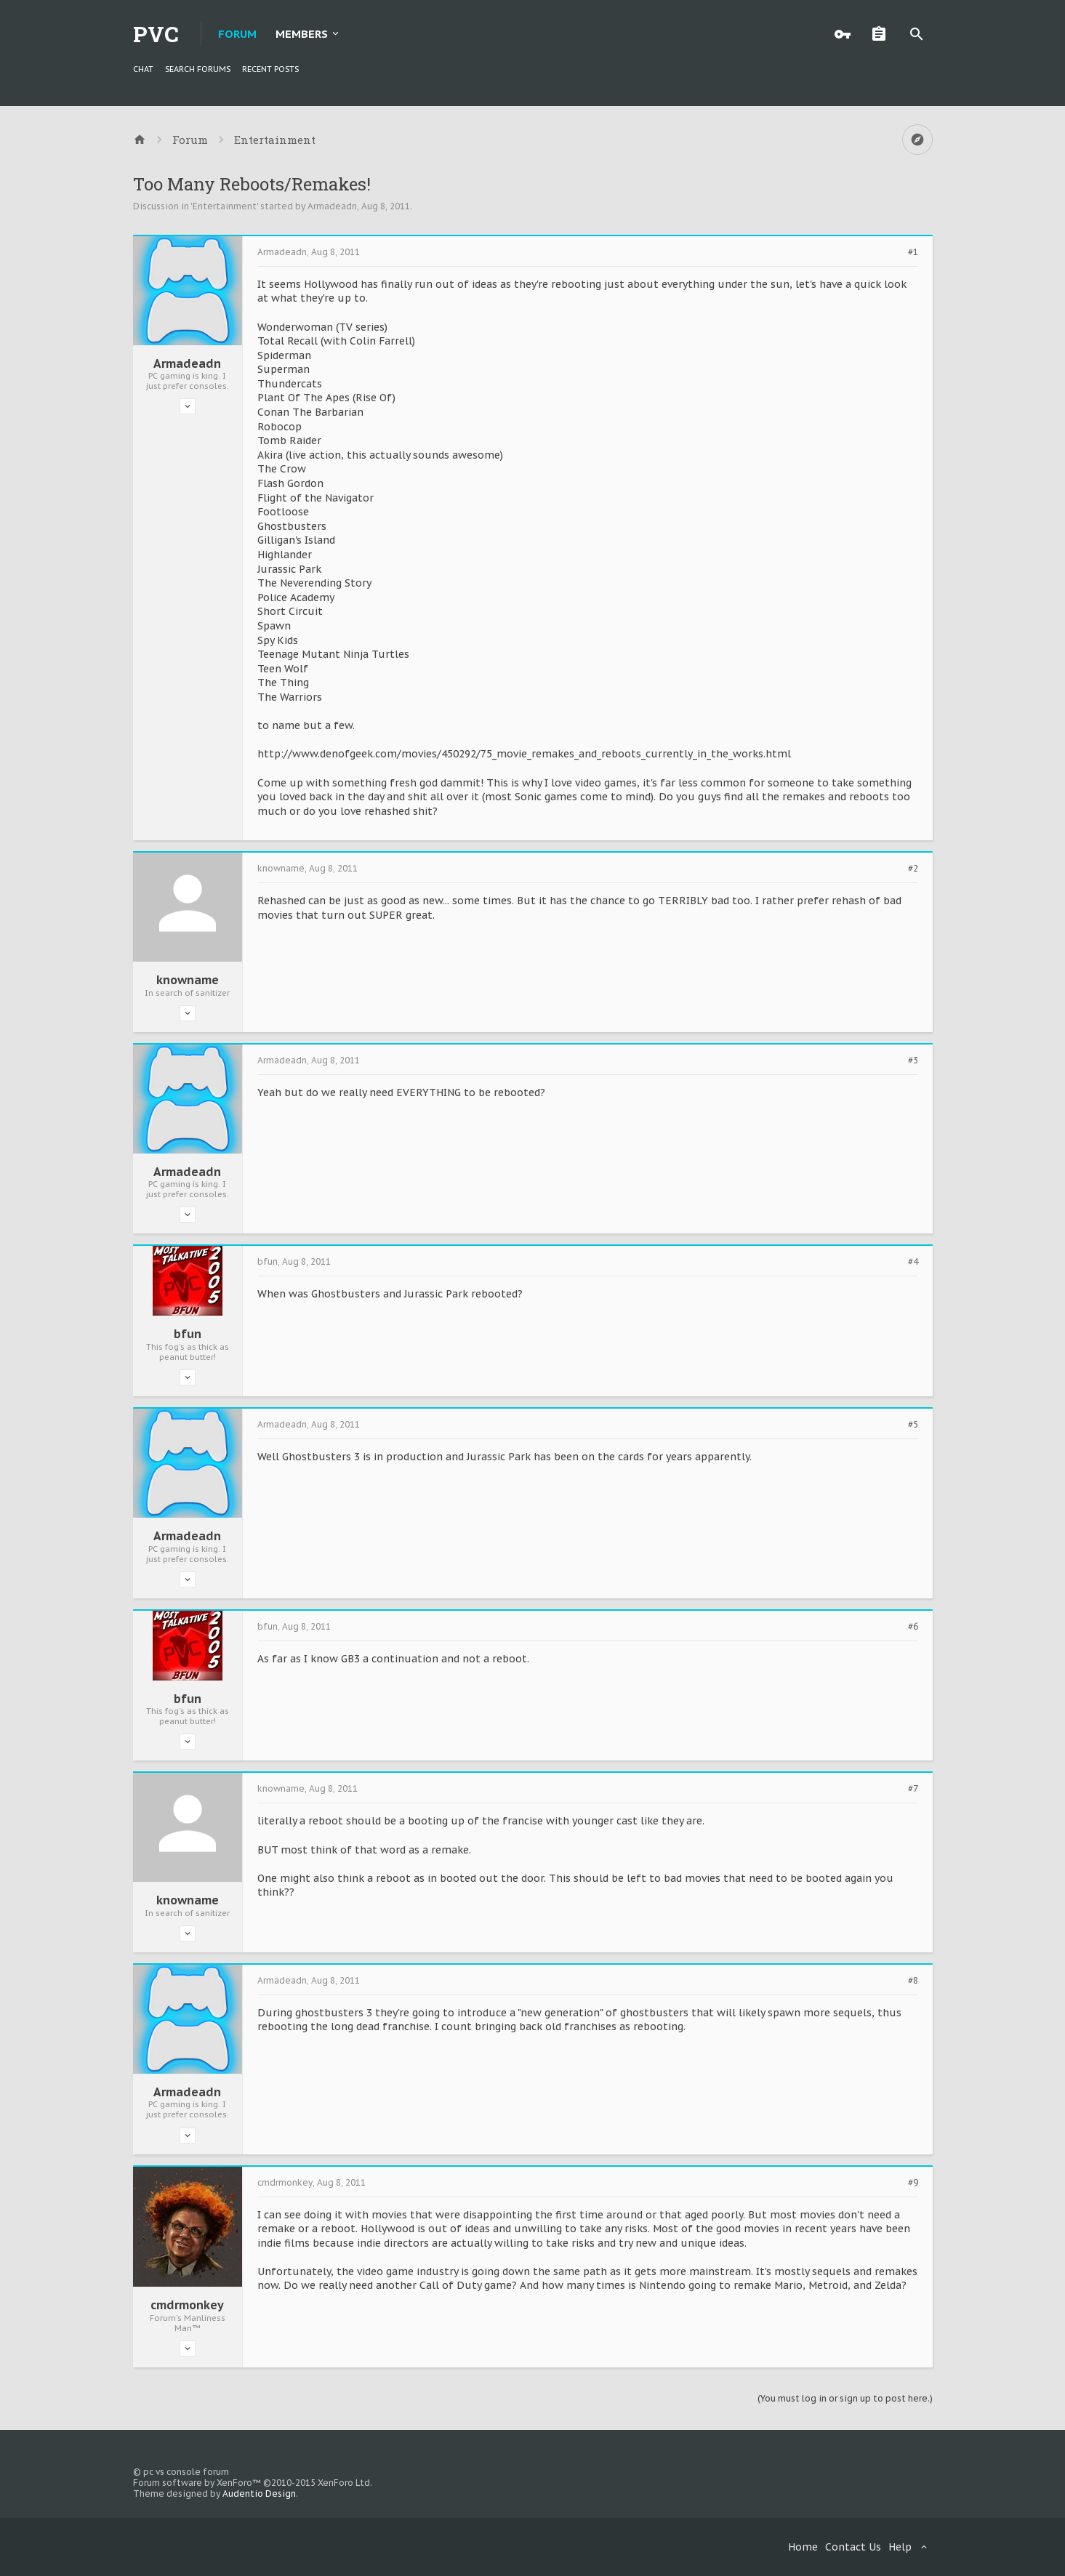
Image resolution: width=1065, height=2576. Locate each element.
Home (803, 2546)
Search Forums (197, 69)
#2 (913, 869)
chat (143, 69)
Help (900, 2546)
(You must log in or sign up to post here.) (845, 2398)
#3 (913, 1060)
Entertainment (225, 206)
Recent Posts (270, 69)
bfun (187, 1334)
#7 (913, 1789)
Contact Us (853, 2546)
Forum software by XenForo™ (252, 2482)
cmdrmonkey (187, 2305)
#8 (913, 1981)
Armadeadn (332, 206)
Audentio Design (259, 2493)
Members (302, 34)
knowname (187, 980)
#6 (913, 1627)
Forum (237, 34)
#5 (913, 1425)
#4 (913, 1262)
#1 (913, 252)
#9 (913, 2183)
